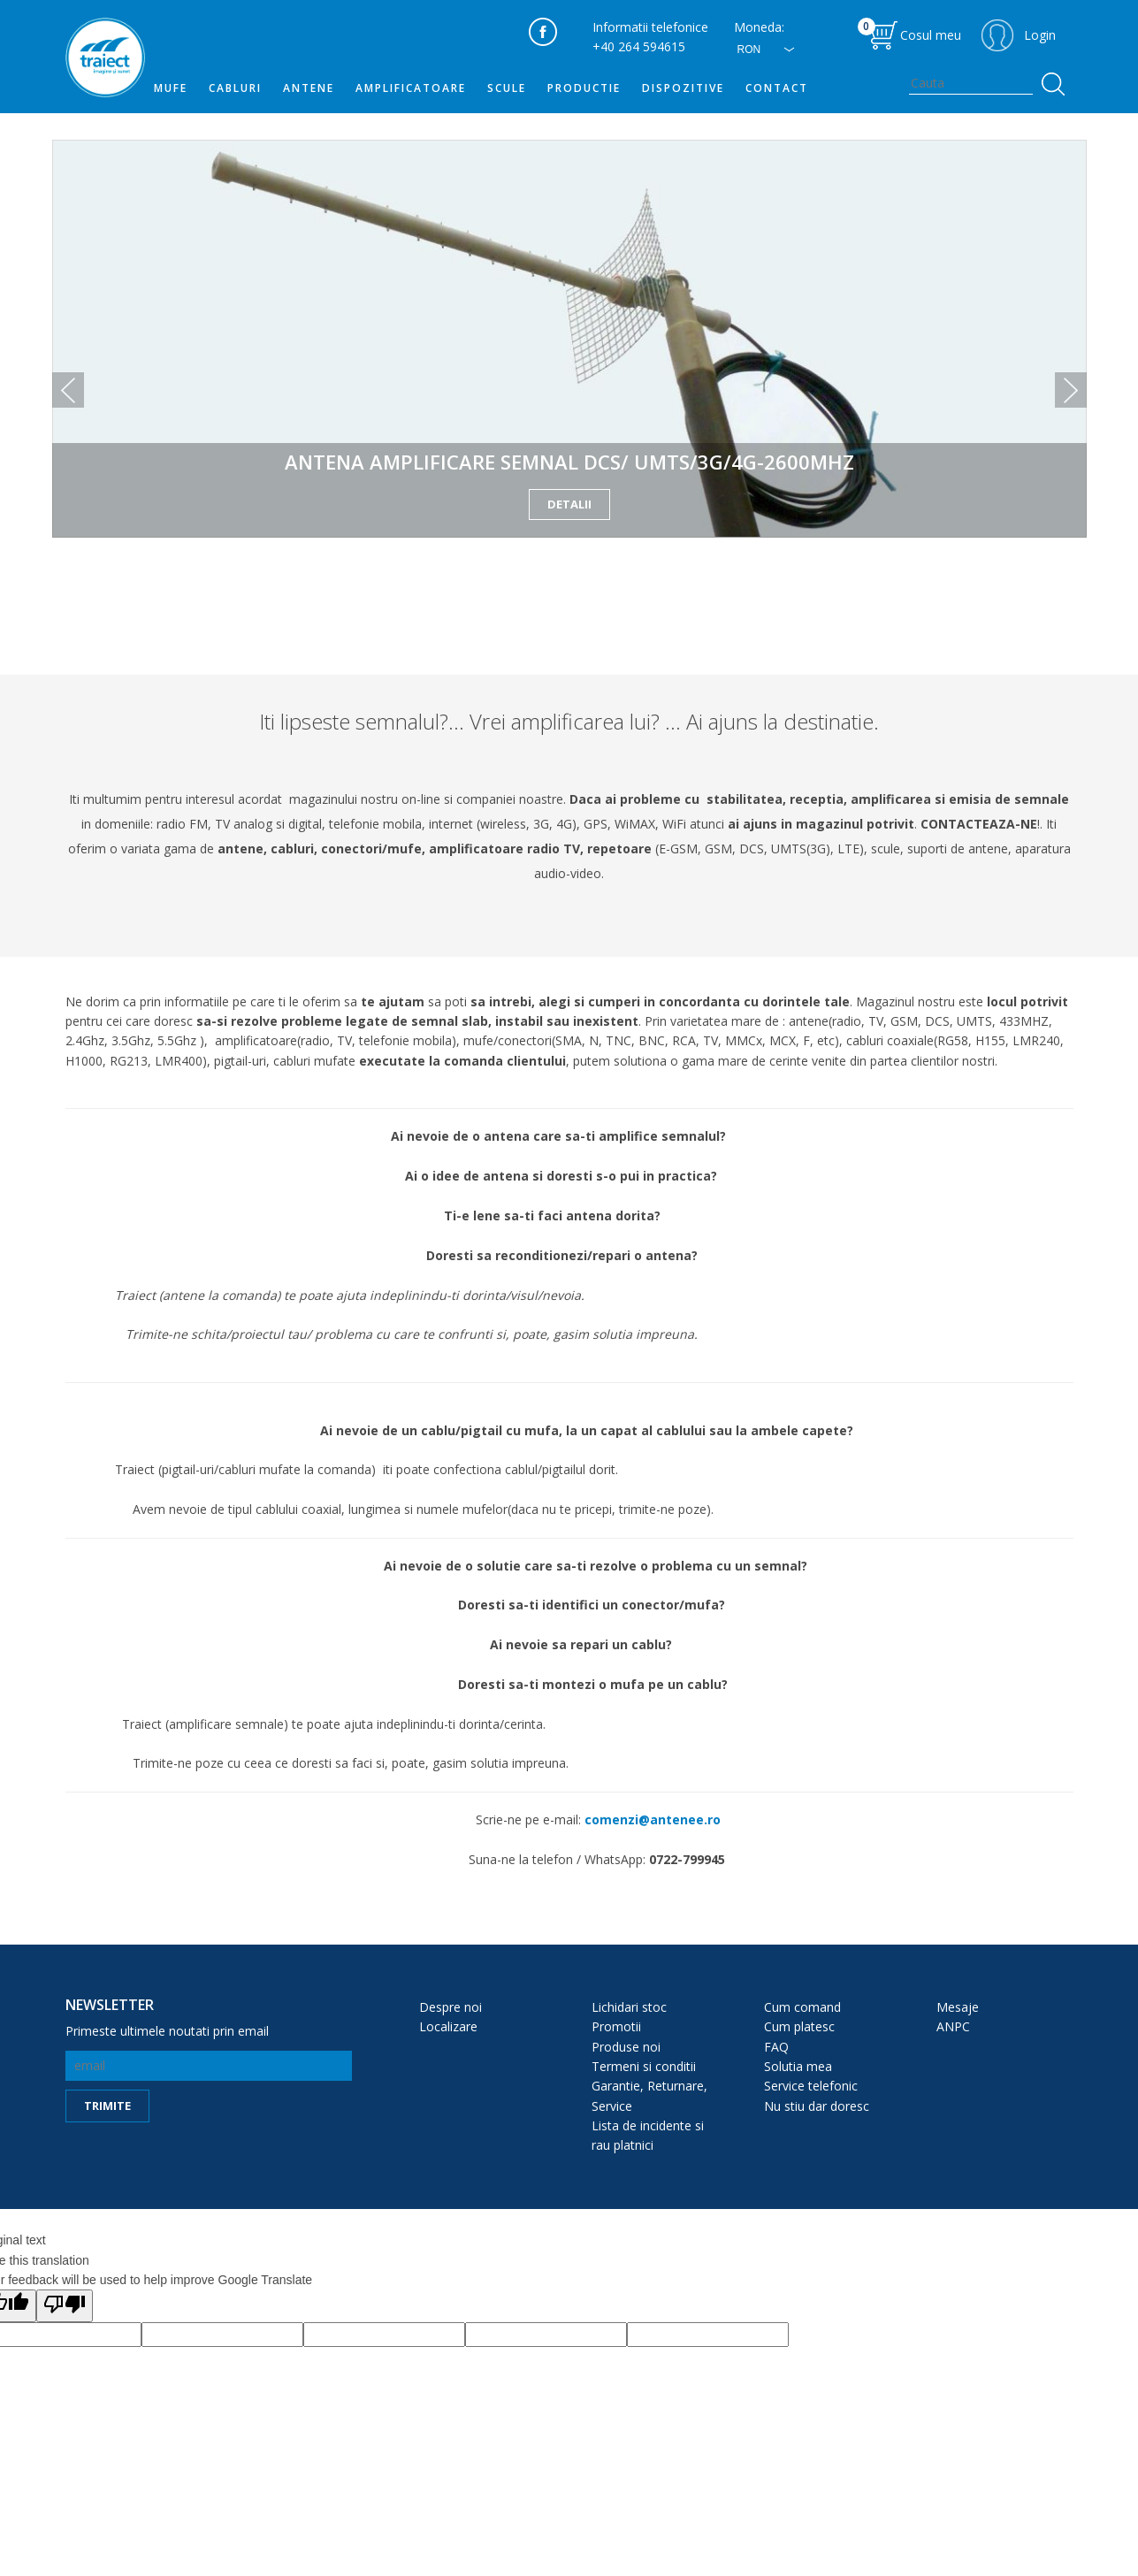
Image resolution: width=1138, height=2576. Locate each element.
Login (1040, 35)
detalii (569, 504)
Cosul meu (909, 30)
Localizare (448, 2026)
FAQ (776, 2046)
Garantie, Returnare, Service (649, 2095)
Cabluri (235, 88)
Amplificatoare (410, 88)
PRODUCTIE (584, 88)
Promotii (616, 2026)
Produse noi (626, 2046)
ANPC (953, 2026)
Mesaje (957, 2007)
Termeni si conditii (644, 2066)
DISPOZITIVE (683, 88)
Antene (308, 88)
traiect (105, 57)
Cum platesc (799, 2026)
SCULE (506, 88)
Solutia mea (798, 2066)
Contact (776, 88)
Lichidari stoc (629, 2007)
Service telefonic (811, 2085)
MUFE (170, 88)
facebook (543, 32)
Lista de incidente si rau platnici (648, 2135)
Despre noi (450, 2007)
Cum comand (802, 2007)
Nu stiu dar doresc (816, 2106)
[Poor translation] (64, 2305)
